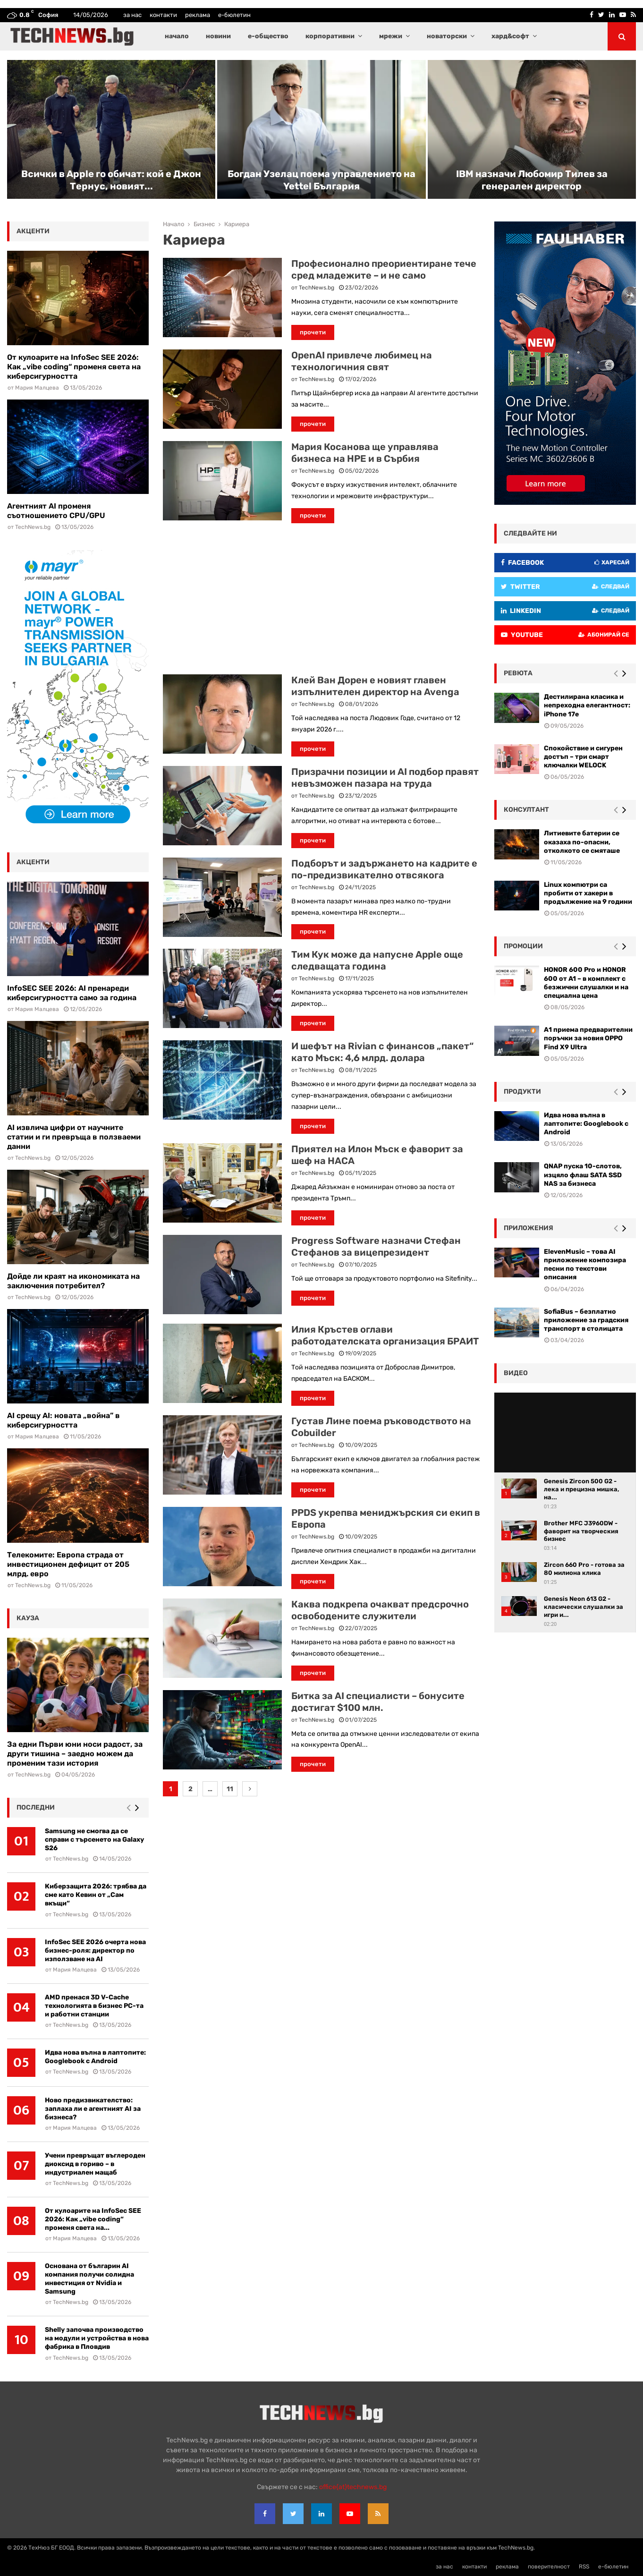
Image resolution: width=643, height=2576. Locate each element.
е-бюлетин (234, 14)
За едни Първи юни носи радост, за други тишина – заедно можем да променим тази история (75, 1754)
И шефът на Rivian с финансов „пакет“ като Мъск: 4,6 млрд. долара (382, 1051)
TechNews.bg (316, 287)
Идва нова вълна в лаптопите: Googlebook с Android (95, 2057)
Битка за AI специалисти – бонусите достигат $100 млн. (378, 1701)
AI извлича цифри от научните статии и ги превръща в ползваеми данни (74, 1137)
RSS (584, 2566)
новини (218, 36)
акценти (33, 231)
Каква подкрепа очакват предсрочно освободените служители (380, 1610)
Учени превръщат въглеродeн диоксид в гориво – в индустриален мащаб (95, 2163)
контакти (163, 14)
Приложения (528, 1228)
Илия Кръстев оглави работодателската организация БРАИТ (385, 1335)
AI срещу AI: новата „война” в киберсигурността (63, 1420)
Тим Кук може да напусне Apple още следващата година (377, 960)
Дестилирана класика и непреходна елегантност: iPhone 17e (587, 705)
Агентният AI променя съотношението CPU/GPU (56, 511)
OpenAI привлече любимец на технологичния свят (361, 361)
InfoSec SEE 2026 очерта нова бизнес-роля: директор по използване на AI (95, 1950)
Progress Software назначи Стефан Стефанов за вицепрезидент (376, 1246)
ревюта (518, 673)
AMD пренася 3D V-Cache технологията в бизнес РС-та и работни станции (94, 2005)
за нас (132, 14)
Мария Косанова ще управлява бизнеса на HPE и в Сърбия (365, 452)
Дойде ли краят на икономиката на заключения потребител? (73, 1281)
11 (230, 1789)
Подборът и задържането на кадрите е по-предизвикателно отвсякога (384, 869)
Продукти (522, 1092)
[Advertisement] (321, 599)
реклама (197, 14)
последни (36, 1807)
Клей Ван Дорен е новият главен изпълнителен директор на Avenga (375, 685)
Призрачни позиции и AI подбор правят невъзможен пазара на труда (385, 777)
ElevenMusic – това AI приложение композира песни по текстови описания (585, 1265)
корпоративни (330, 36)
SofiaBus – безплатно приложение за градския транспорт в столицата (586, 1320)
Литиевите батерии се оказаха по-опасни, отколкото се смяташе (582, 841)
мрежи (390, 36)
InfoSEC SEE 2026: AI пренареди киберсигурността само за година (71, 993)
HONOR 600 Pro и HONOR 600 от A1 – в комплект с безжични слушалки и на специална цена (586, 983)
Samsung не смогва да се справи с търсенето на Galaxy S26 (94, 1839)
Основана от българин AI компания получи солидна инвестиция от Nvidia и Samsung (89, 2278)
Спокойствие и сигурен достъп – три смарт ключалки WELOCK (583, 756)
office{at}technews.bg (353, 2487)
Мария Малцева (37, 387)
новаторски (447, 36)
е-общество (268, 36)
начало (177, 36)
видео (516, 1373)
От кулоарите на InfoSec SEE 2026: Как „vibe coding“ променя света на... (93, 2219)
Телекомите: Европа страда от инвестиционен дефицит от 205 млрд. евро (68, 1564)
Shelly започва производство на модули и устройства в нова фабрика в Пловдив (97, 2338)
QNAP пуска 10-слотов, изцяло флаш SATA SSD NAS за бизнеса (583, 1174)
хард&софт (510, 36)
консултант (526, 810)
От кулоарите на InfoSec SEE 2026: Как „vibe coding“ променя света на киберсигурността (74, 367)
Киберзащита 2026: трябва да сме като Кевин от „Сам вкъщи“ (95, 1894)
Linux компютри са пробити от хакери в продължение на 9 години (588, 893)
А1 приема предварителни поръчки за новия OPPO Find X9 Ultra (588, 1038)
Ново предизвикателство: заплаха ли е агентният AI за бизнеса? (93, 2108)
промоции (523, 946)
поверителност (549, 2566)
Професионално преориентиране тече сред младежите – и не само (383, 269)
